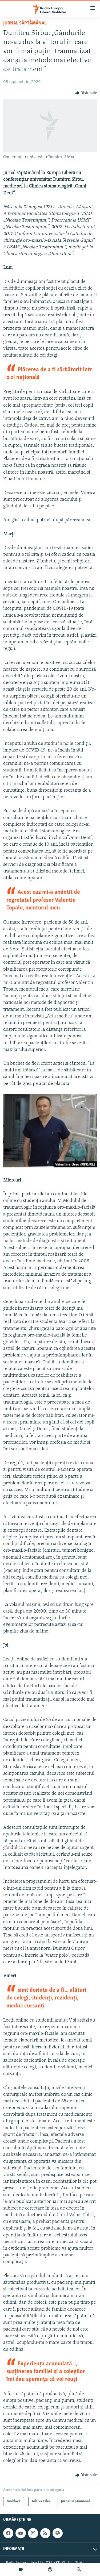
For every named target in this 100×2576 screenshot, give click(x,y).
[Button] (86, 93)
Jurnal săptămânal (24, 23)
